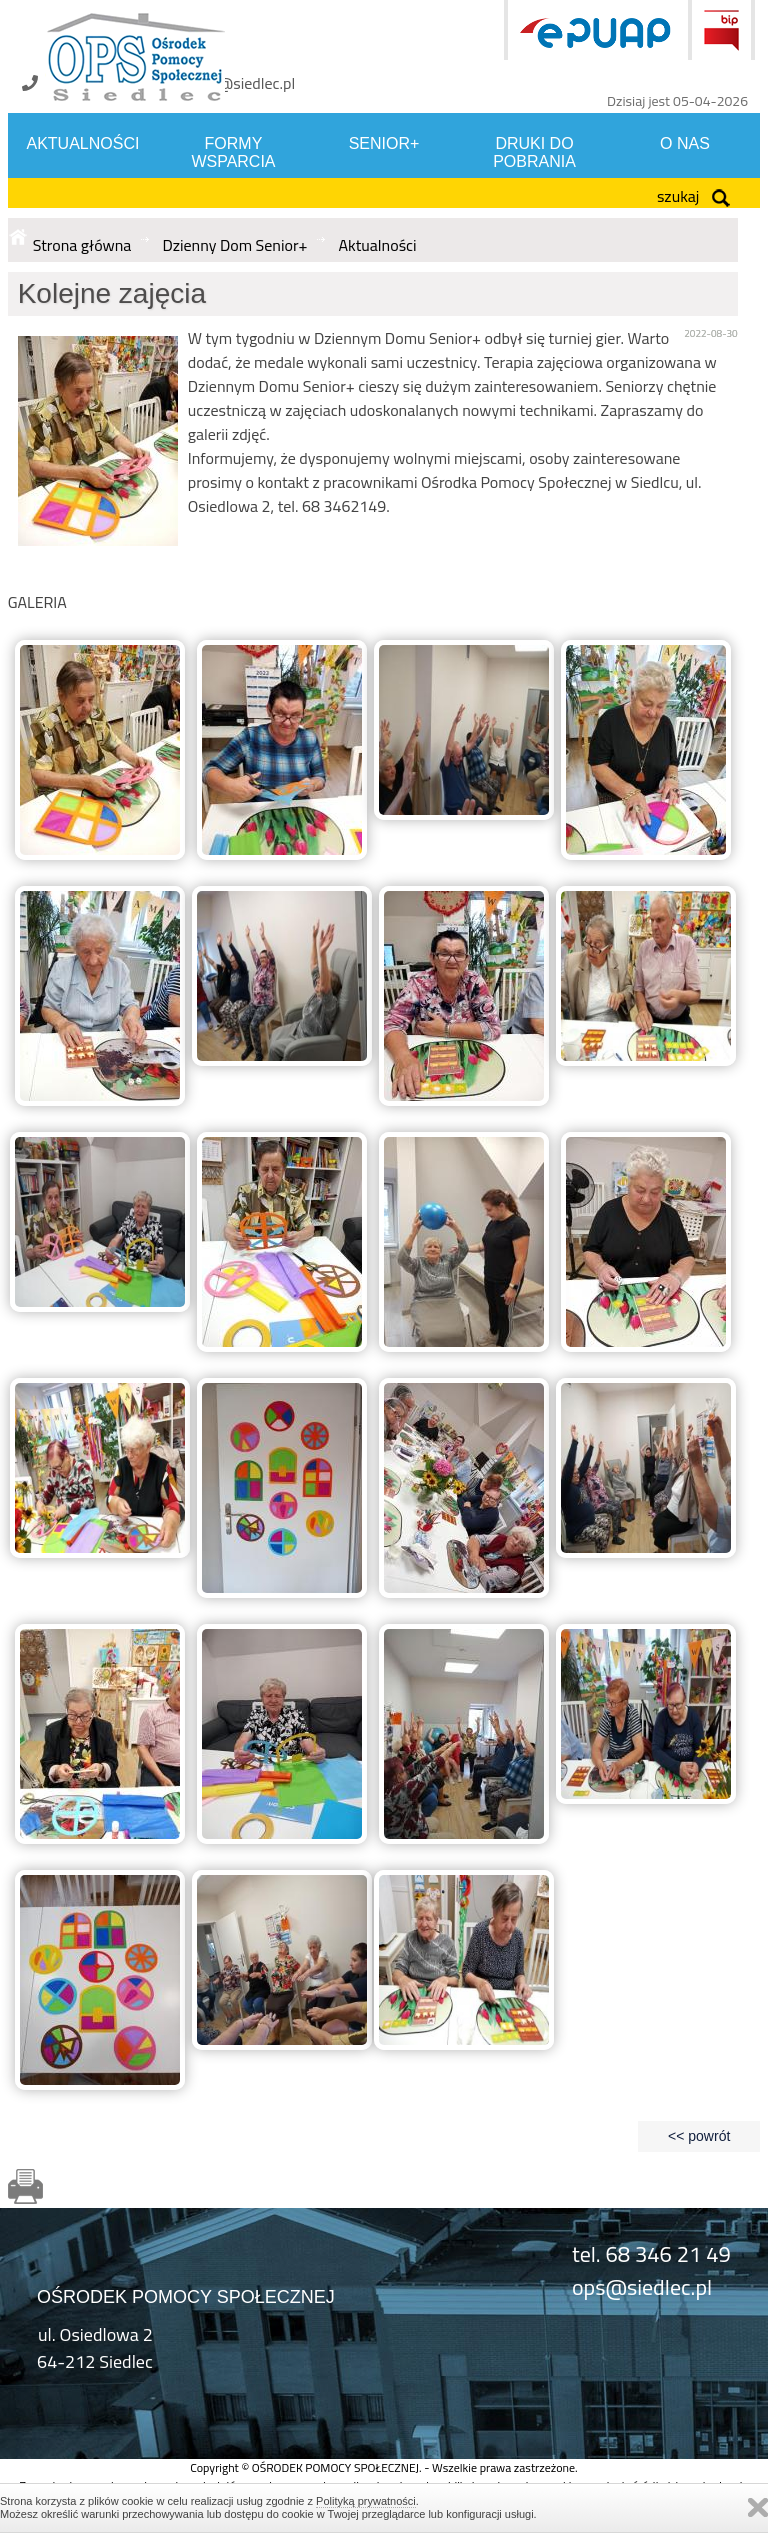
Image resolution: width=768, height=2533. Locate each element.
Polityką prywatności (366, 2501)
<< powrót (699, 2136)
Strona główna (82, 245)
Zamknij (758, 2507)
